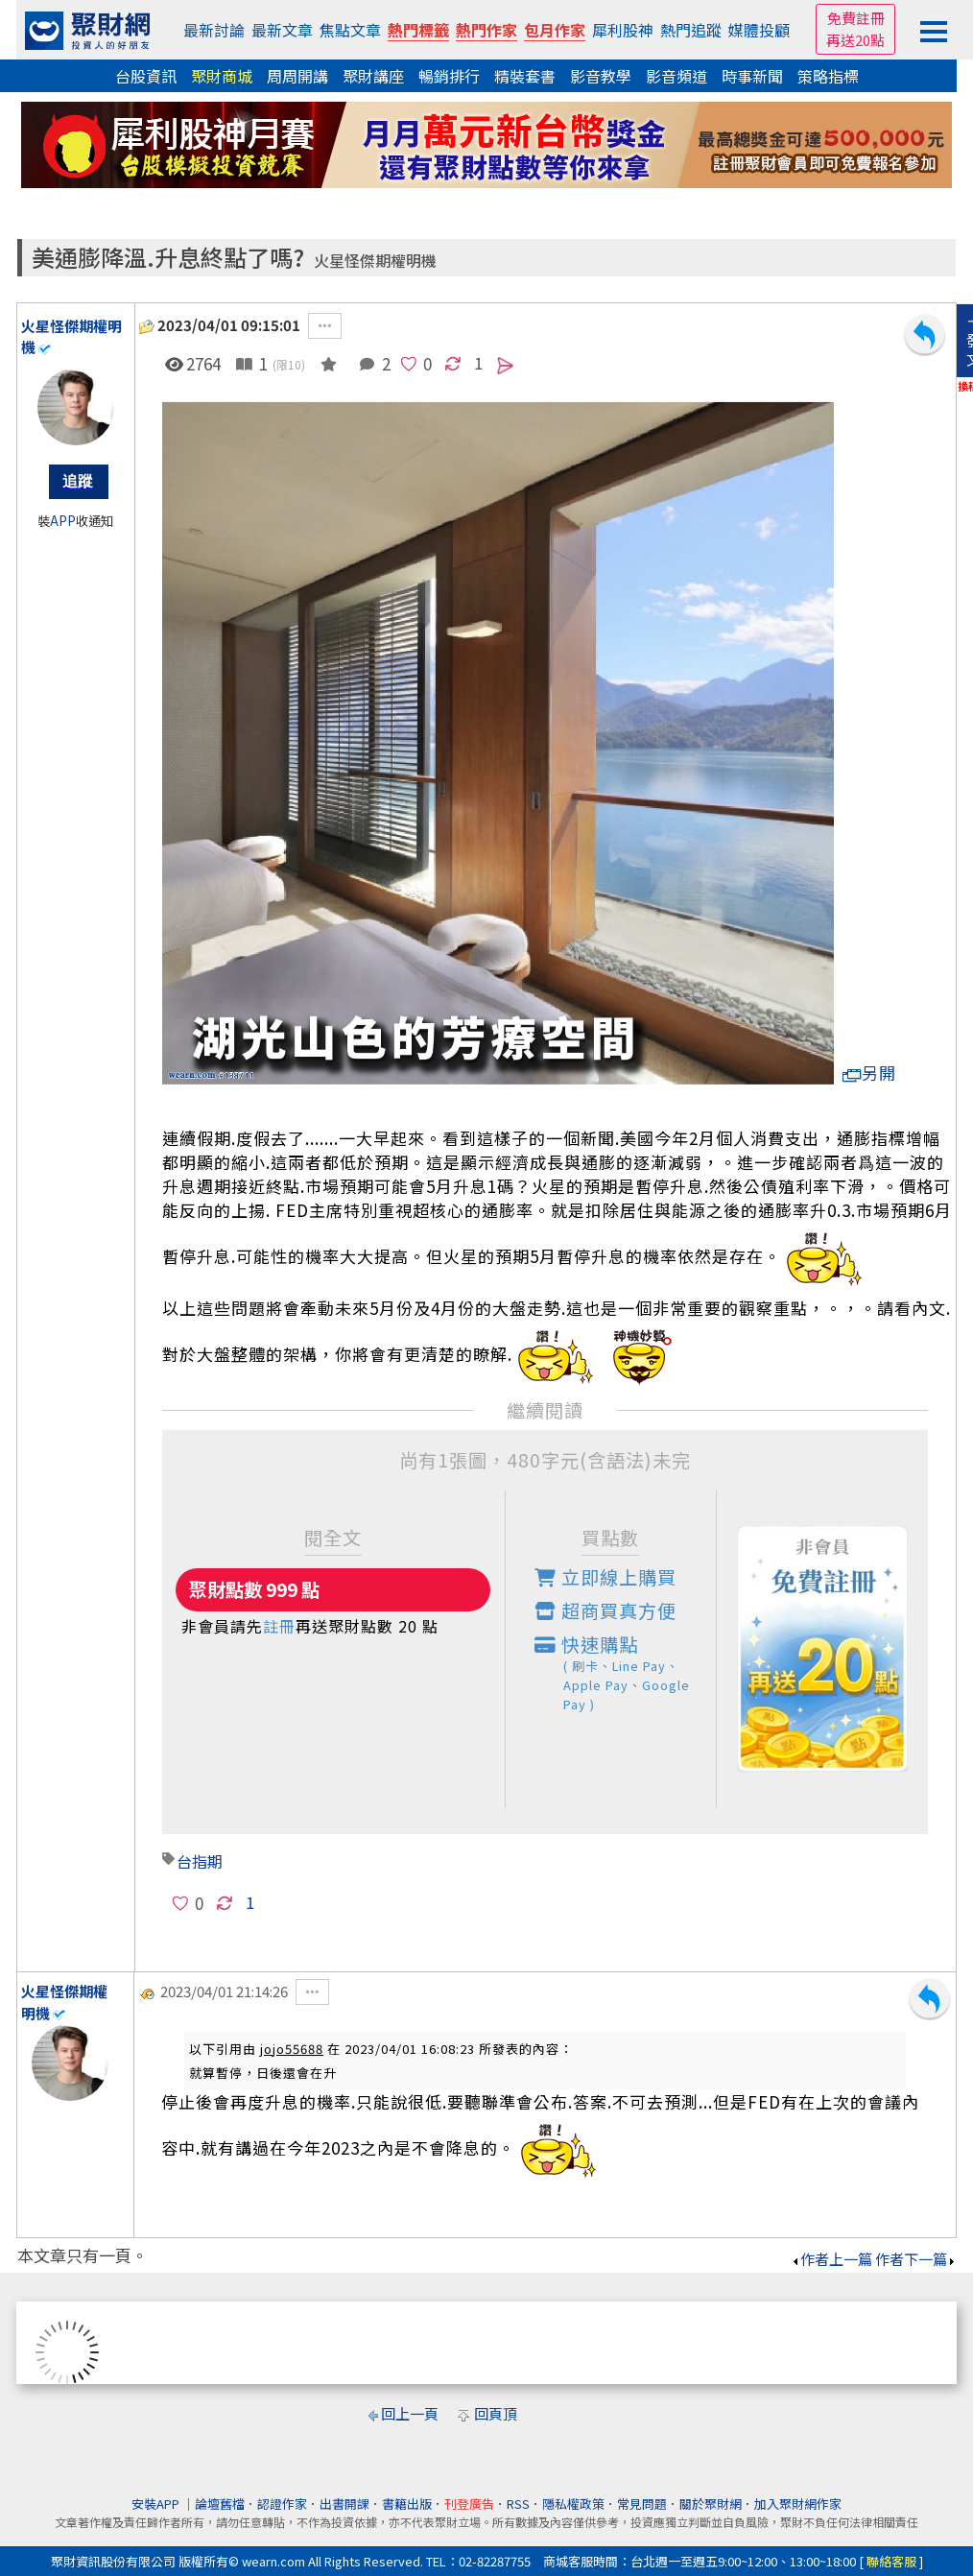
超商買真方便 (605, 1610)
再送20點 (855, 40)
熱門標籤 (418, 29)
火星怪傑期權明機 (375, 260)
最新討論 (214, 29)
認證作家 (282, 2503)
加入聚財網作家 (798, 2503)
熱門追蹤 (691, 29)
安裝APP (156, 2503)
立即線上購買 (605, 1576)
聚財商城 (221, 75)
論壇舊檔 (220, 2503)
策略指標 (828, 75)
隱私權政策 (573, 2503)
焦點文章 (350, 29)
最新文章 (282, 29)
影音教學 (600, 75)
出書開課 (344, 2503)
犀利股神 (622, 29)
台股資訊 (146, 75)
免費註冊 (856, 18)
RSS (518, 2503)
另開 (869, 1073)
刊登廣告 (469, 2503)
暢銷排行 (449, 75)
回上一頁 (410, 2413)
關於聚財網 (710, 2503)
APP (63, 521)
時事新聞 (752, 75)
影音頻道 (676, 75)
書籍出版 (407, 2503)
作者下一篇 (916, 2259)
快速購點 (625, 1672)
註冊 (279, 1625)
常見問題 (642, 2503)
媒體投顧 (759, 29)
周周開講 (297, 75)
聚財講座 (373, 75)
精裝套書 (525, 75)
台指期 (200, 1860)
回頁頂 (495, 2413)
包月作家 (554, 29)
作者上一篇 (831, 2259)
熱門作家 (486, 29)
